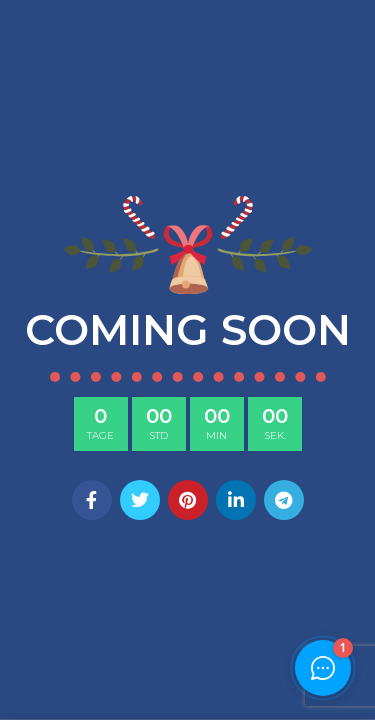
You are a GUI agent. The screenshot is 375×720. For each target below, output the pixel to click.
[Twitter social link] (140, 500)
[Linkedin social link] (236, 500)
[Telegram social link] (284, 500)
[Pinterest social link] (188, 500)
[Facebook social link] (92, 500)
